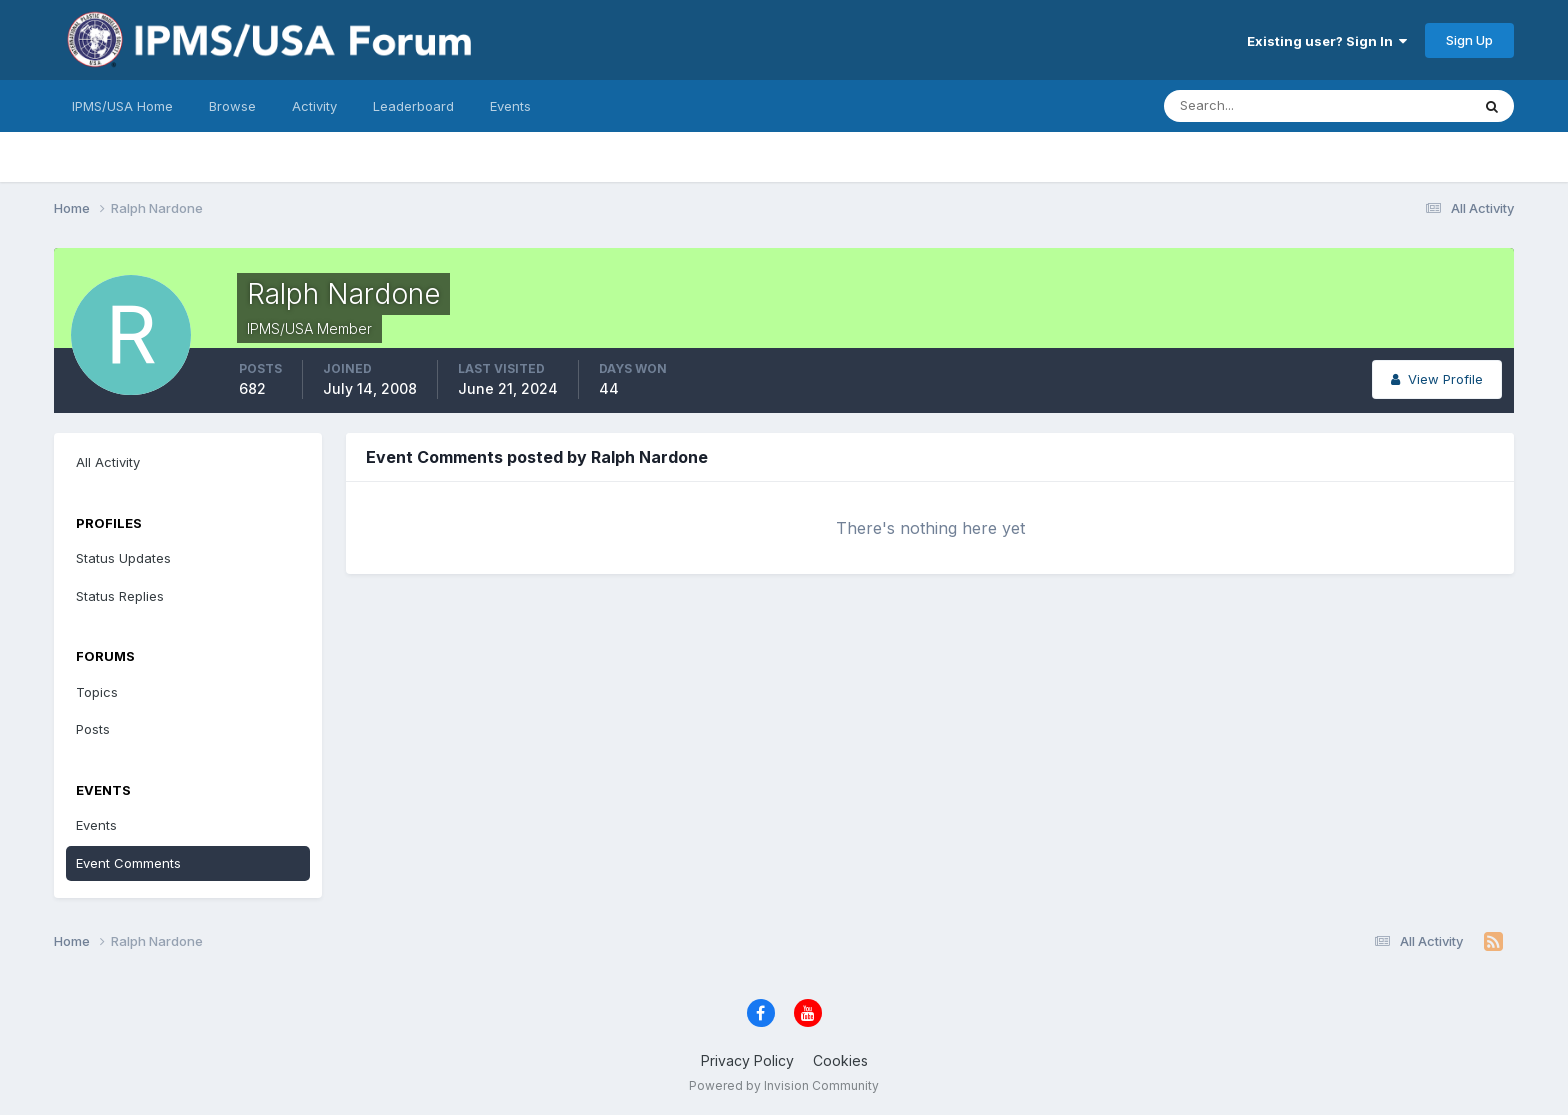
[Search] (1252, 106)
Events (510, 106)
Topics (97, 692)
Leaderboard (413, 106)
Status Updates (123, 558)
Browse (232, 106)
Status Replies (120, 596)
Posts (93, 729)
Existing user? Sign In (1327, 41)
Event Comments (128, 863)
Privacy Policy (747, 1060)
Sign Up (1469, 40)
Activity (314, 106)
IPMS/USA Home (122, 106)
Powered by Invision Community (784, 1085)
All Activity (108, 462)
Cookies (840, 1060)
